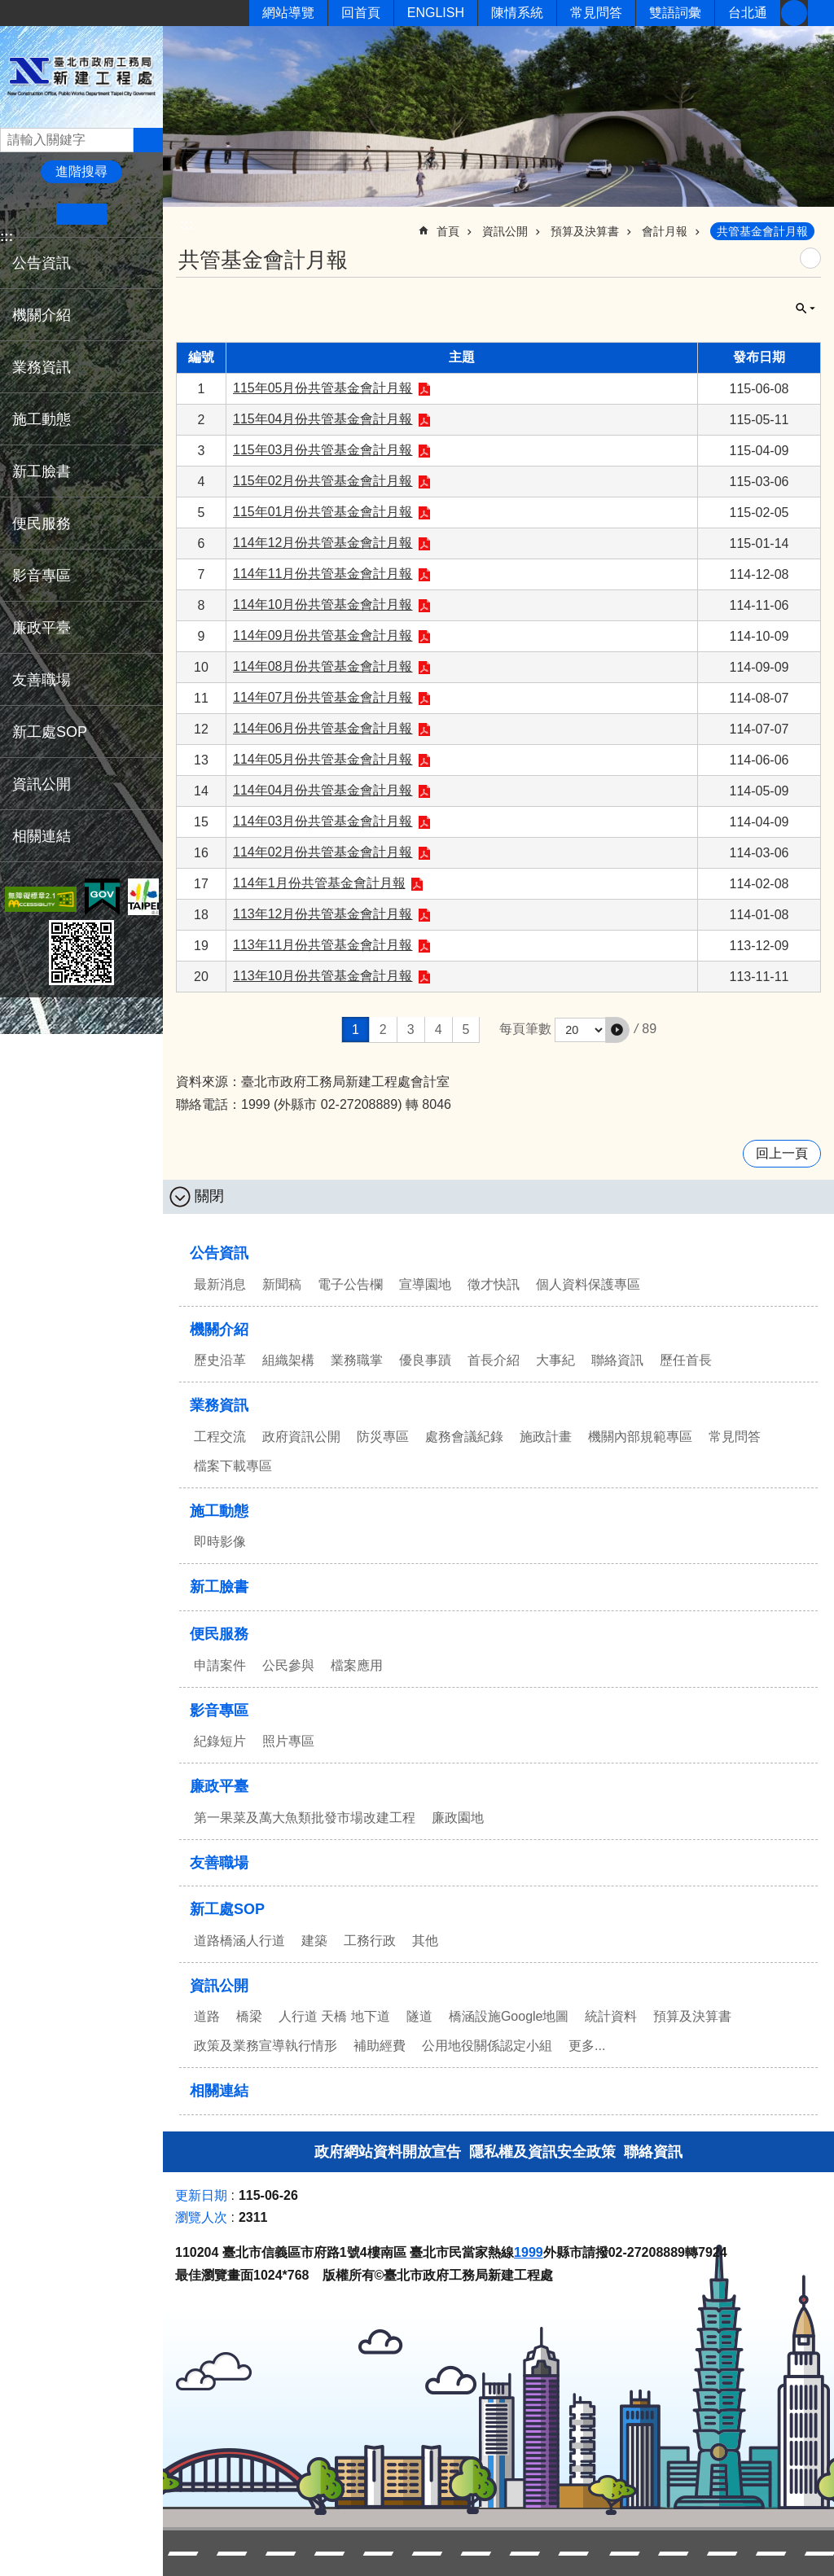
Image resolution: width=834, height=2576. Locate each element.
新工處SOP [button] (49, 732)
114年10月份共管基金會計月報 (323, 604)
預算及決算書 (585, 231)
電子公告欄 (350, 1284)
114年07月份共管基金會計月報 (323, 697)
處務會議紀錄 (464, 1437)
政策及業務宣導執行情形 (265, 2045)
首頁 (448, 231)
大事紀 (555, 1360)
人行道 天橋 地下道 (334, 2016)
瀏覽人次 (201, 2217)
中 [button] (81, 214)
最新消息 (220, 1284)
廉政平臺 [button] (41, 628)
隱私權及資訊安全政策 (542, 2152)
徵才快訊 (493, 1284)
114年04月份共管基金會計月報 (323, 790)
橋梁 (249, 2016)
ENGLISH (435, 13)
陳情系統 (517, 13)
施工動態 (219, 1511)
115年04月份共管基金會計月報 (323, 419)
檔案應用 (357, 1665)
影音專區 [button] (41, 575)
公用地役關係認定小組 (487, 2045)
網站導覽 (288, 13)
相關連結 (41, 836)
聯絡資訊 (617, 1360)
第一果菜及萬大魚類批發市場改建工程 (304, 1818)
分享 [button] (821, 13)
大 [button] (131, 214)
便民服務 (219, 1634)
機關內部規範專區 (640, 1437)
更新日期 (201, 2195)
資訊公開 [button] (41, 784)
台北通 (747, 13)
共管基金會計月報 (762, 231)
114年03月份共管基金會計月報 (323, 821)
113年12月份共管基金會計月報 (323, 914)
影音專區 (219, 1710)
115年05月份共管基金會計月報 (323, 388)
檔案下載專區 (233, 1466)
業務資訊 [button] (41, 367)
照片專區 (288, 1741)
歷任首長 (686, 1360)
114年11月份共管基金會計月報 (323, 573)
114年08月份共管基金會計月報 (323, 666)
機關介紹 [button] (41, 315)
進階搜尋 (81, 171)
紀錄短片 (220, 1741)
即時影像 (220, 1542)
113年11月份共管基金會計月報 (323, 945)
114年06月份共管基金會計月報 (323, 728)
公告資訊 (219, 1253)
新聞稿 (281, 1284)
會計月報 (664, 231)
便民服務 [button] (41, 523)
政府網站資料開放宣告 (387, 2152)
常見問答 (596, 13)
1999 (528, 2252)
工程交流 (220, 1437)
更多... (586, 2045)
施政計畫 (546, 1437)
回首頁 (360, 13)
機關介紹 (219, 1329)
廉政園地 (458, 1818)
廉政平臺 (219, 1786)
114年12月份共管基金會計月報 (323, 543)
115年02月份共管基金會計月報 (323, 481)
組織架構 (288, 1360)
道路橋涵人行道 (239, 1940)
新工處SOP (227, 1909)
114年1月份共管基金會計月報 (319, 883)
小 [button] (31, 214)
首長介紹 (493, 1360)
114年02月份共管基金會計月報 (323, 852)
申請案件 (220, 1665)
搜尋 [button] (148, 140)
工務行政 (370, 1940)
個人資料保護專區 (588, 1284)
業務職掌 (357, 1360)
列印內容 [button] (810, 258)
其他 (425, 1940)
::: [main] (186, 224)
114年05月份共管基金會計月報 (323, 759)
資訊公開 (505, 231)
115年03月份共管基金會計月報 (323, 450)
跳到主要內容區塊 (8, 8)
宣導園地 (425, 1284)
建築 (314, 1940)
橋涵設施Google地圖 (509, 2016)
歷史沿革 (220, 1360)
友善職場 (41, 680)
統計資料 (611, 2016)
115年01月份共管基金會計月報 (323, 512)
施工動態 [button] (41, 419)
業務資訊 (219, 1405)
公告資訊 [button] (41, 263)
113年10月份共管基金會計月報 (323, 976)
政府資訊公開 (301, 1437)
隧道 (419, 2016)
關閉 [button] (805, 309)
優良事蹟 (425, 1360)
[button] (617, 1030)
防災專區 (383, 1437)
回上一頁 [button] (782, 1153)
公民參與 (288, 1665)
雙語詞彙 (675, 13)
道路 (207, 2016)
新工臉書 (794, 13)
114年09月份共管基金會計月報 (323, 635)
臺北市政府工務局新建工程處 (81, 76)
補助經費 (379, 2045)
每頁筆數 (525, 1029)
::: (6, 236)
